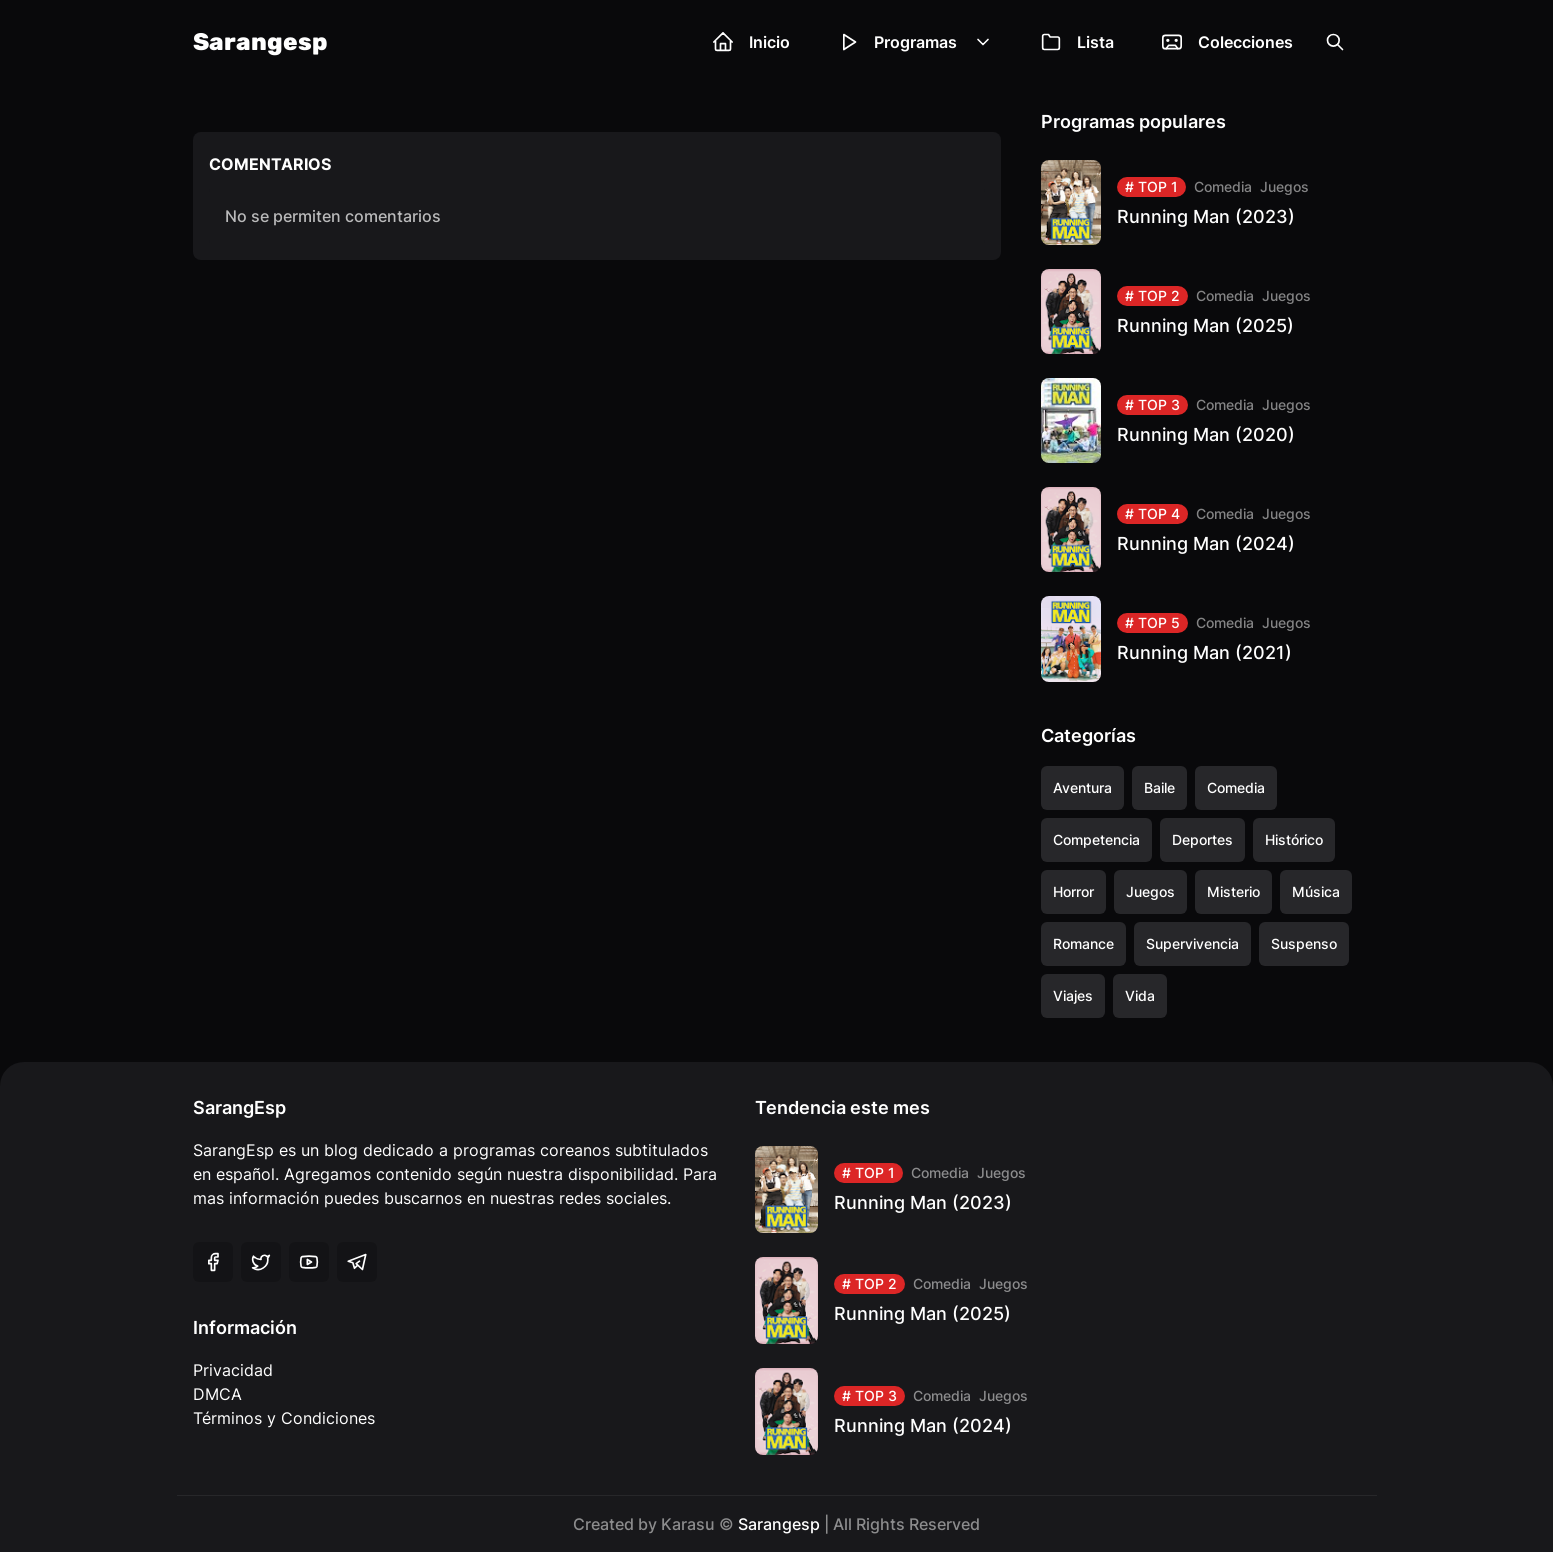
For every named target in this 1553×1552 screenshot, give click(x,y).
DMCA (217, 1394)
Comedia (1223, 186)
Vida (1140, 995)
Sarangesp (260, 42)
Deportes (1202, 839)
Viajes (1073, 995)
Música (1316, 891)
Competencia (1096, 839)
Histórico (1294, 839)
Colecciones (1227, 42)
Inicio (751, 42)
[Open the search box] (1335, 42)
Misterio (1233, 891)
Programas (915, 42)
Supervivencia (1192, 943)
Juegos (1284, 186)
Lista (1077, 42)
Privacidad (233, 1370)
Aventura (1082, 787)
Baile (1159, 787)
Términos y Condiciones (284, 1418)
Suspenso (1304, 943)
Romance (1083, 943)
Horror (1073, 891)
